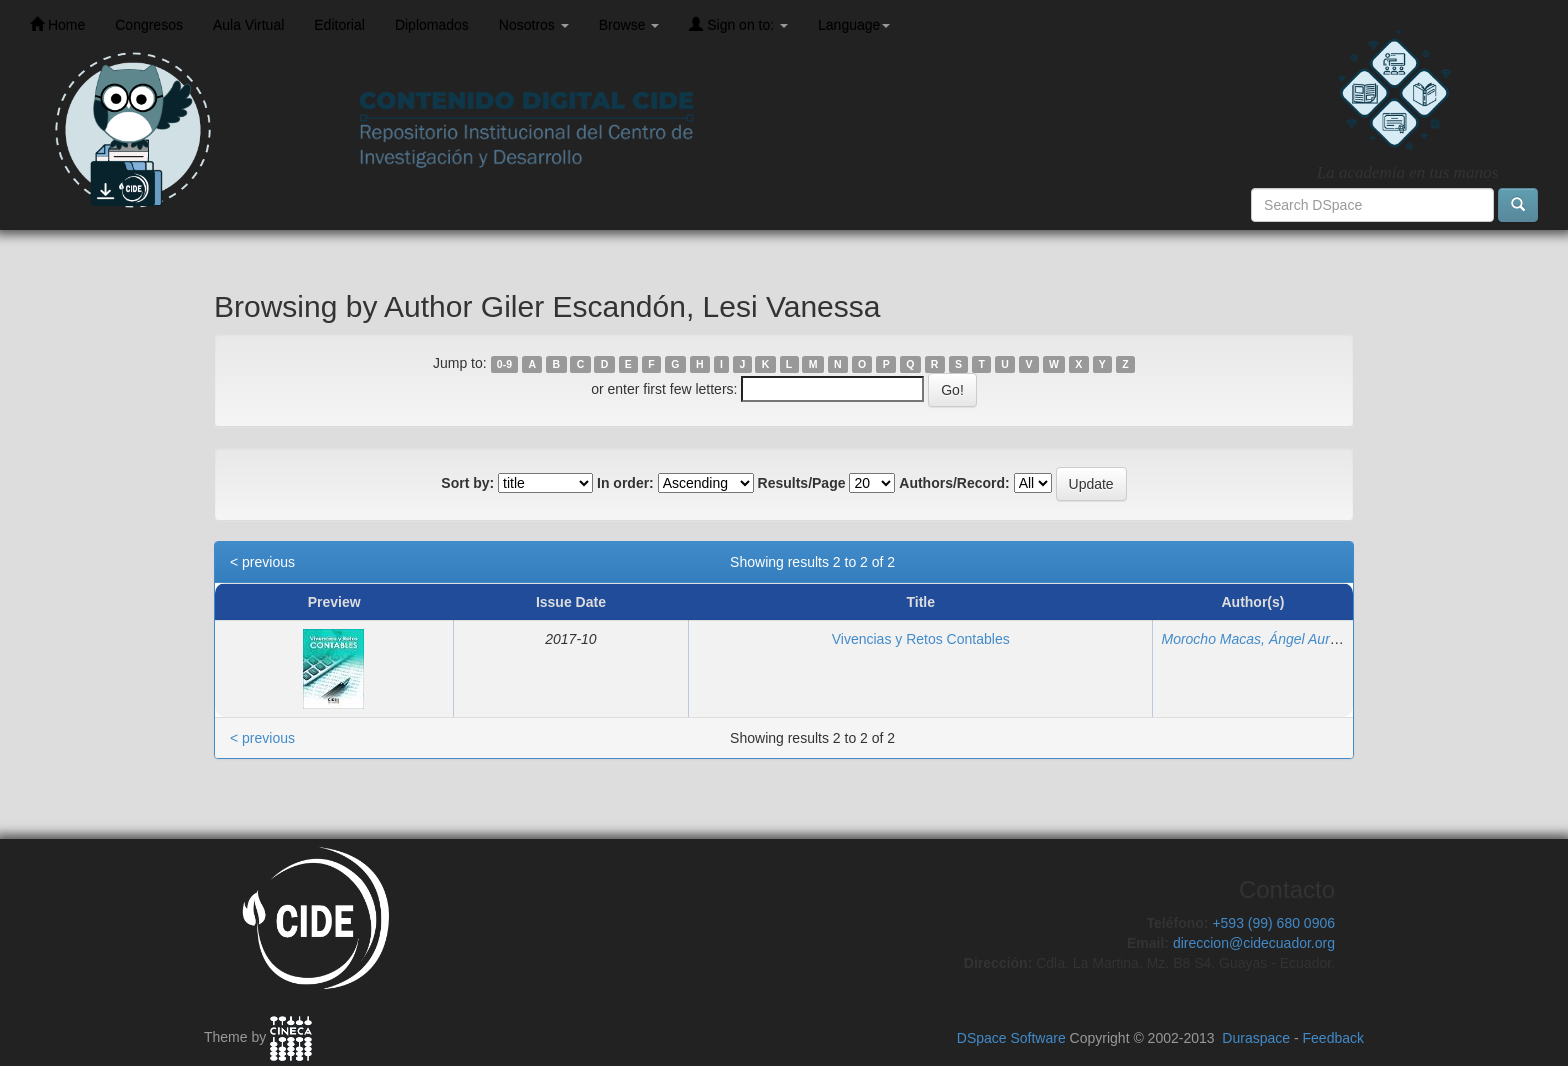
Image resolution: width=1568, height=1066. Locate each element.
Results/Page (802, 483)
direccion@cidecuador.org (1254, 943)
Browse (629, 25)
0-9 (504, 364)
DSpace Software (1011, 1038)
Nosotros (534, 25)
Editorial (339, 25)
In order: (625, 483)
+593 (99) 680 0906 (1273, 923)
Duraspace (1256, 1038)
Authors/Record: (954, 483)
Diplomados (432, 25)
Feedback (1333, 1038)
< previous (262, 562)
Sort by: (467, 483)
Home (57, 24)
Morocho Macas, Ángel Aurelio (1256, 639)
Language (854, 25)
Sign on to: (738, 24)
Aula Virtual (248, 25)
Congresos (149, 25)
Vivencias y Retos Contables (921, 639)
